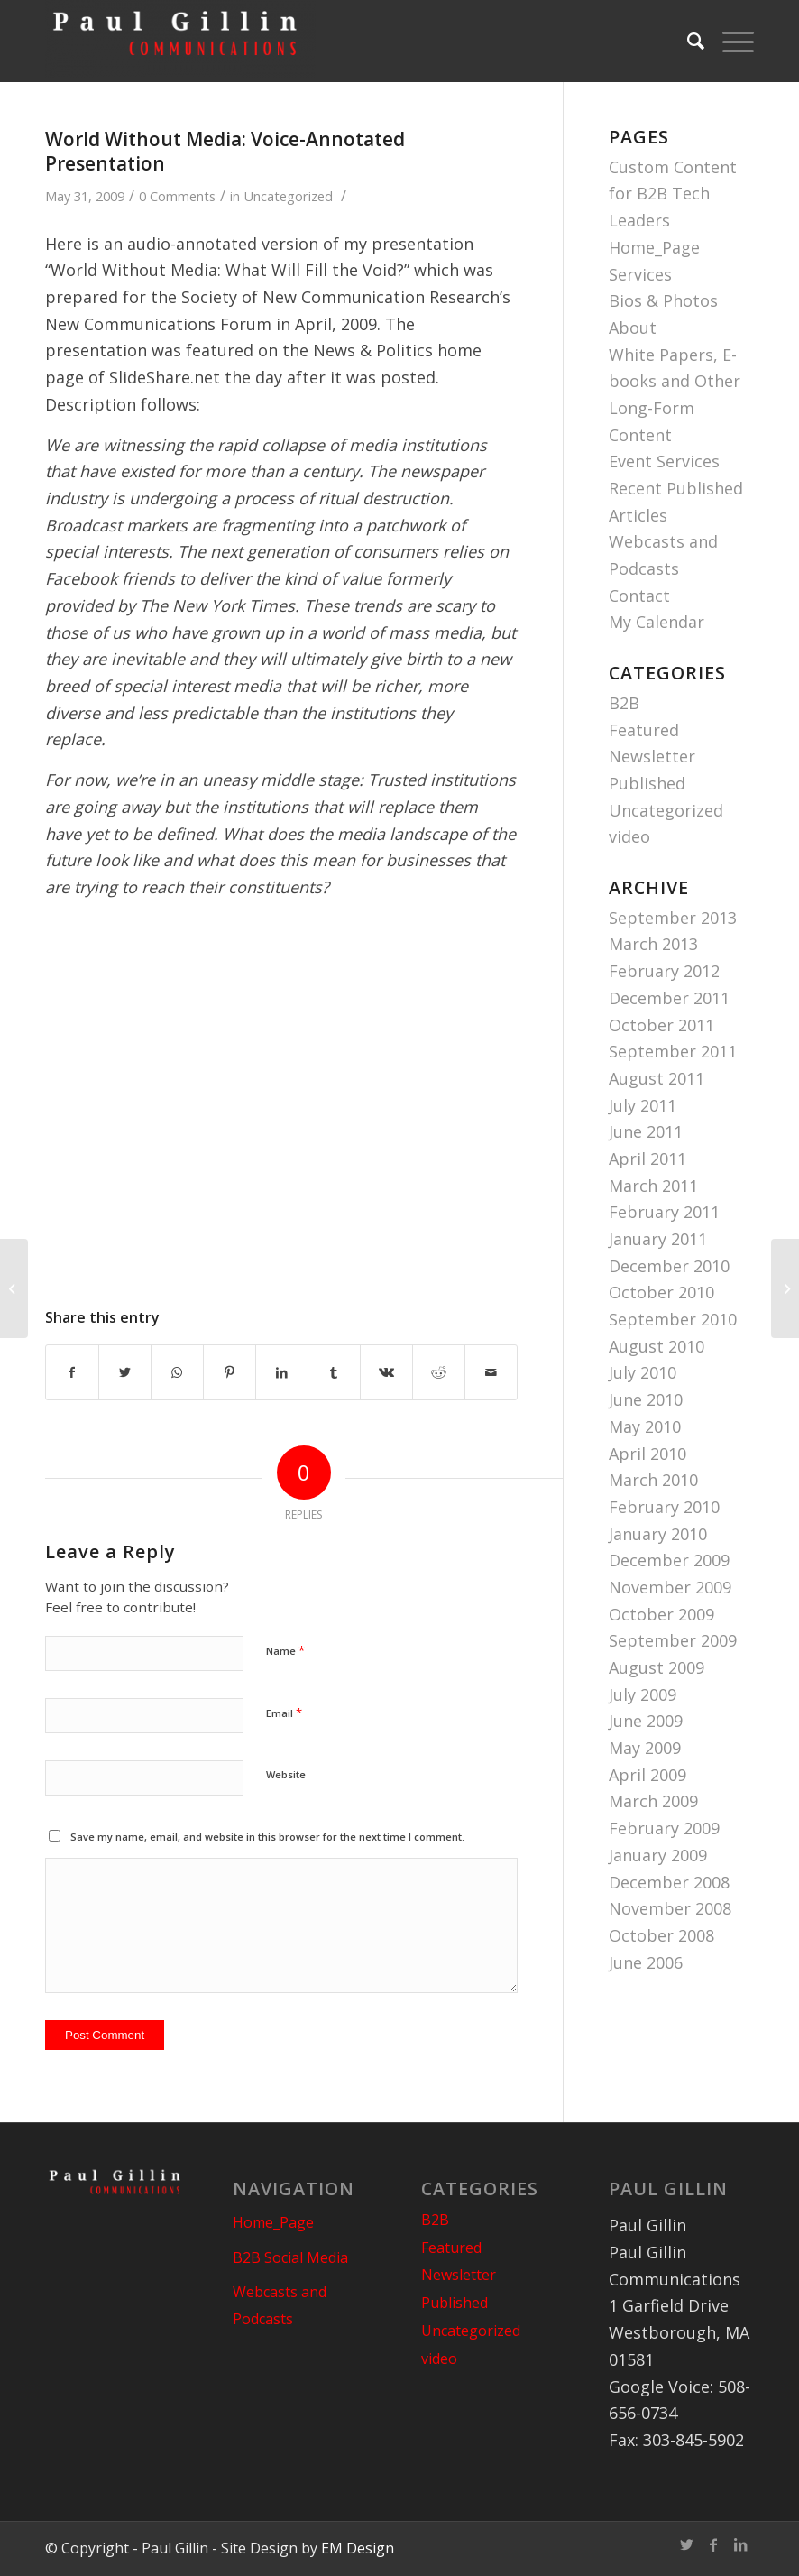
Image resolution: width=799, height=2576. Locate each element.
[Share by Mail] (491, 1372)
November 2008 (670, 1908)
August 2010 (656, 1346)
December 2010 (669, 1266)
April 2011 (647, 1158)
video (629, 836)
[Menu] (729, 40)
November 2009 (670, 1587)
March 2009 (653, 1801)
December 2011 (669, 998)
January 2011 (658, 1239)
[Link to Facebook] (713, 2544)
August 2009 (656, 1667)
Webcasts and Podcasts (279, 2305)
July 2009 (642, 1694)
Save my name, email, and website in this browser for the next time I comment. (267, 1836)
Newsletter (652, 756)
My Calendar (656, 621)
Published (647, 783)
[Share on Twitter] (125, 1372)
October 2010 (661, 1292)
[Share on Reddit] (438, 1372)
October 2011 (661, 1025)
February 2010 (664, 1507)
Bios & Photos (663, 300)
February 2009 (664, 1828)
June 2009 (646, 1720)
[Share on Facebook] (72, 1372)
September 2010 (673, 1319)
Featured (644, 730)
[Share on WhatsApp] (177, 1372)
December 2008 (669, 1882)
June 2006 (646, 1962)
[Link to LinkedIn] (740, 2544)
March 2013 (653, 944)
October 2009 (661, 1614)
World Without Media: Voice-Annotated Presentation (225, 151)
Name (285, 1650)
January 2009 (658, 1855)
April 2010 (647, 1453)
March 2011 (653, 1185)
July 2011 (642, 1105)
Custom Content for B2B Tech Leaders (673, 193)
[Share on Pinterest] (229, 1372)
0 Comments (177, 196)
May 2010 (645, 1426)
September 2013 (673, 917)
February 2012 (664, 971)
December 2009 (669, 1560)
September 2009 (673, 1640)
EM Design (357, 2548)
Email (284, 1712)
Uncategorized (288, 196)
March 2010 (653, 1480)
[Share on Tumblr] (334, 1372)
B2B (624, 703)
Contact (639, 595)
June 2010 (646, 1399)
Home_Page (654, 247)
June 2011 (646, 1131)
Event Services (664, 461)
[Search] (686, 40)
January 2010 (658, 1534)
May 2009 (645, 1748)
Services (640, 274)
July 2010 (642, 1372)
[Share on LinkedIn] (282, 1372)
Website (286, 1774)
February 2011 (664, 1212)
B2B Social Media (290, 2257)
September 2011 (673, 1051)
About (633, 327)
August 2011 (656, 1078)
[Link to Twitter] (686, 2544)
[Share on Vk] (386, 1372)
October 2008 (661, 1935)
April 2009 (647, 1775)
